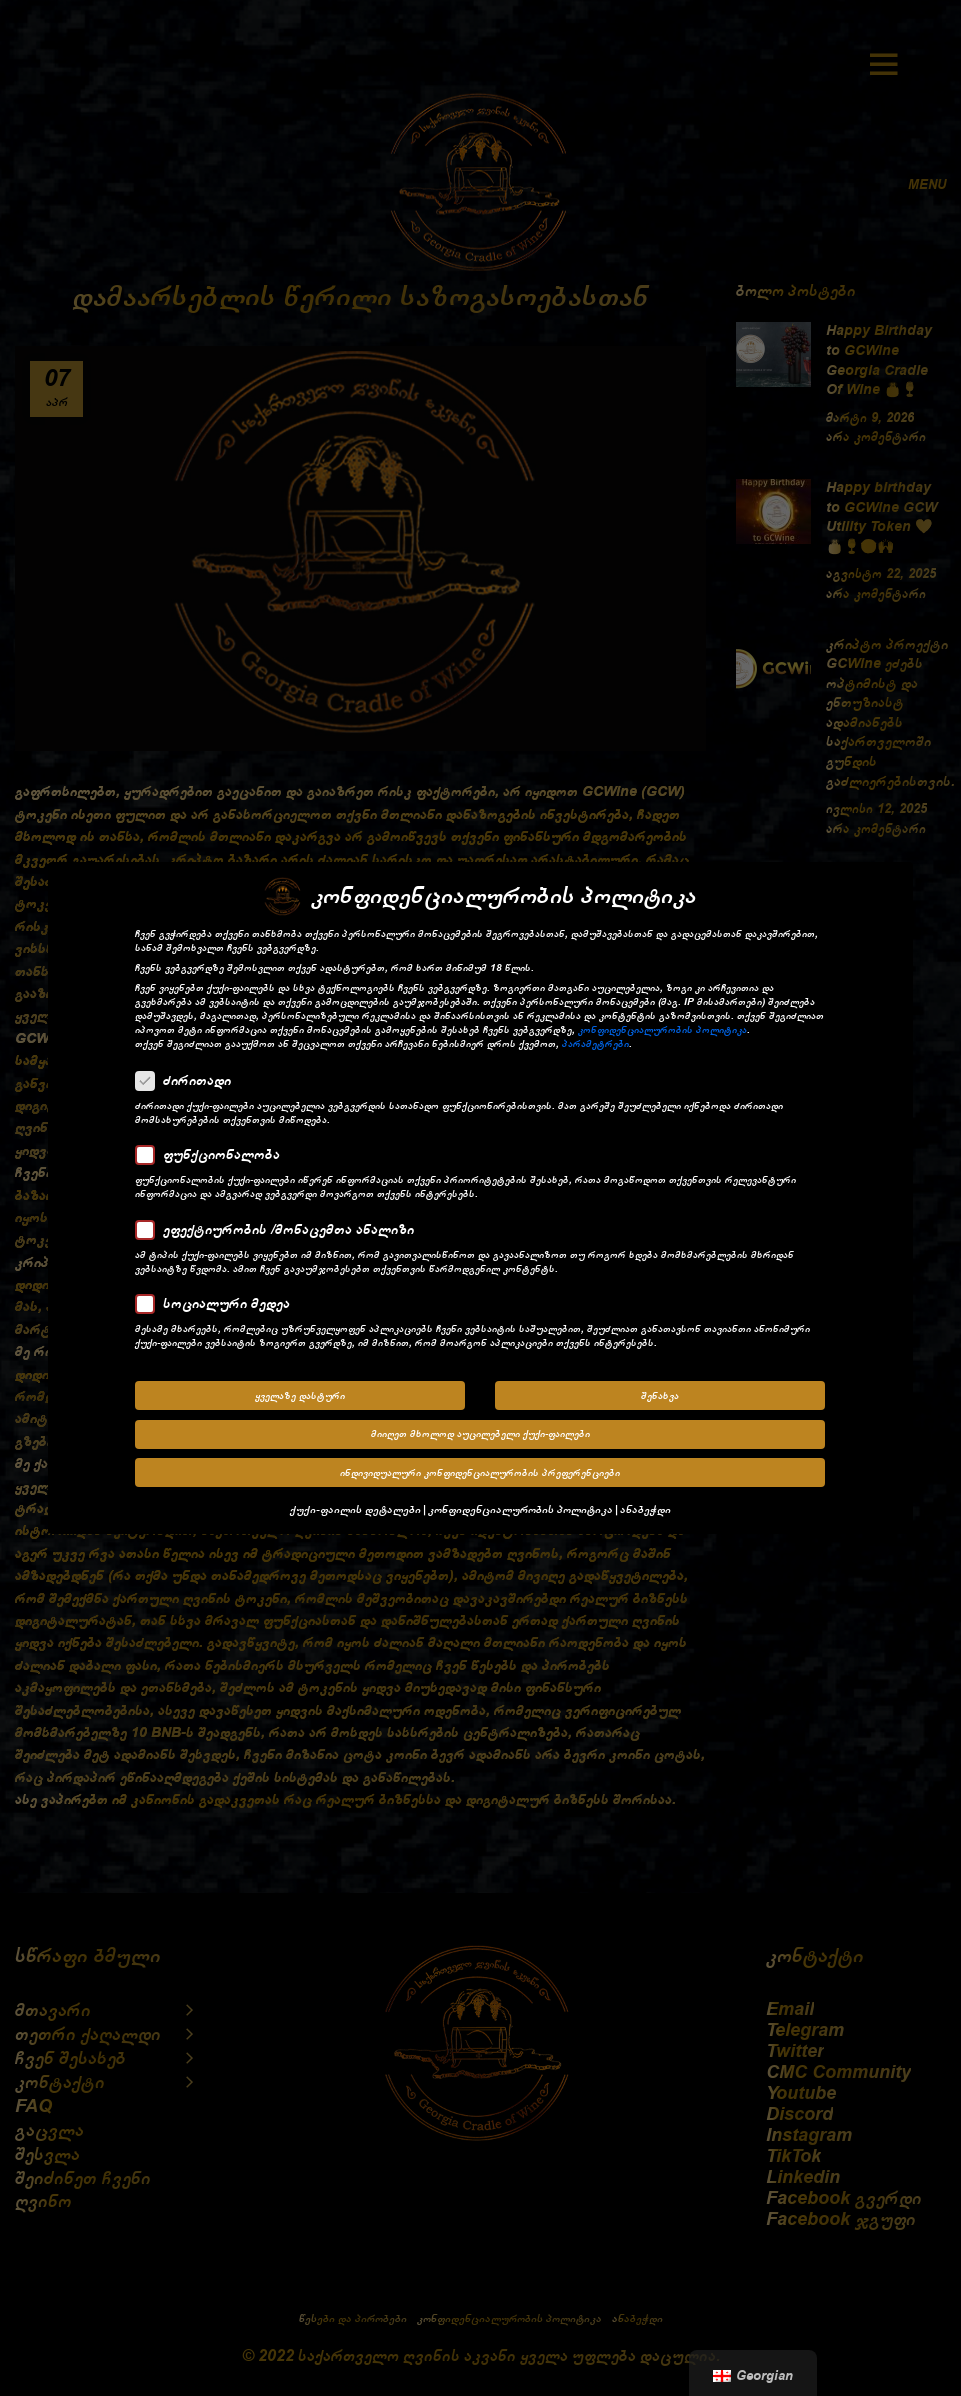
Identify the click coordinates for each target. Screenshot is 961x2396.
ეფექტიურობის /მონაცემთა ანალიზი (281, 1226)
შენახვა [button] (660, 1392)
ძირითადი (189, 1077)
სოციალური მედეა (219, 1300)
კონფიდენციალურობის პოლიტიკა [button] (520, 1505)
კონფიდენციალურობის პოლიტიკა (662, 1026)
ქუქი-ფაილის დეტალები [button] (355, 1505)
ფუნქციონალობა (214, 1151)
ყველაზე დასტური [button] (300, 1392)
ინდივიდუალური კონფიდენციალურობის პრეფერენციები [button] (480, 1469)
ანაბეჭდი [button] (645, 1505)
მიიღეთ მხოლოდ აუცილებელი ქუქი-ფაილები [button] (480, 1431)
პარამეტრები (595, 1040)
